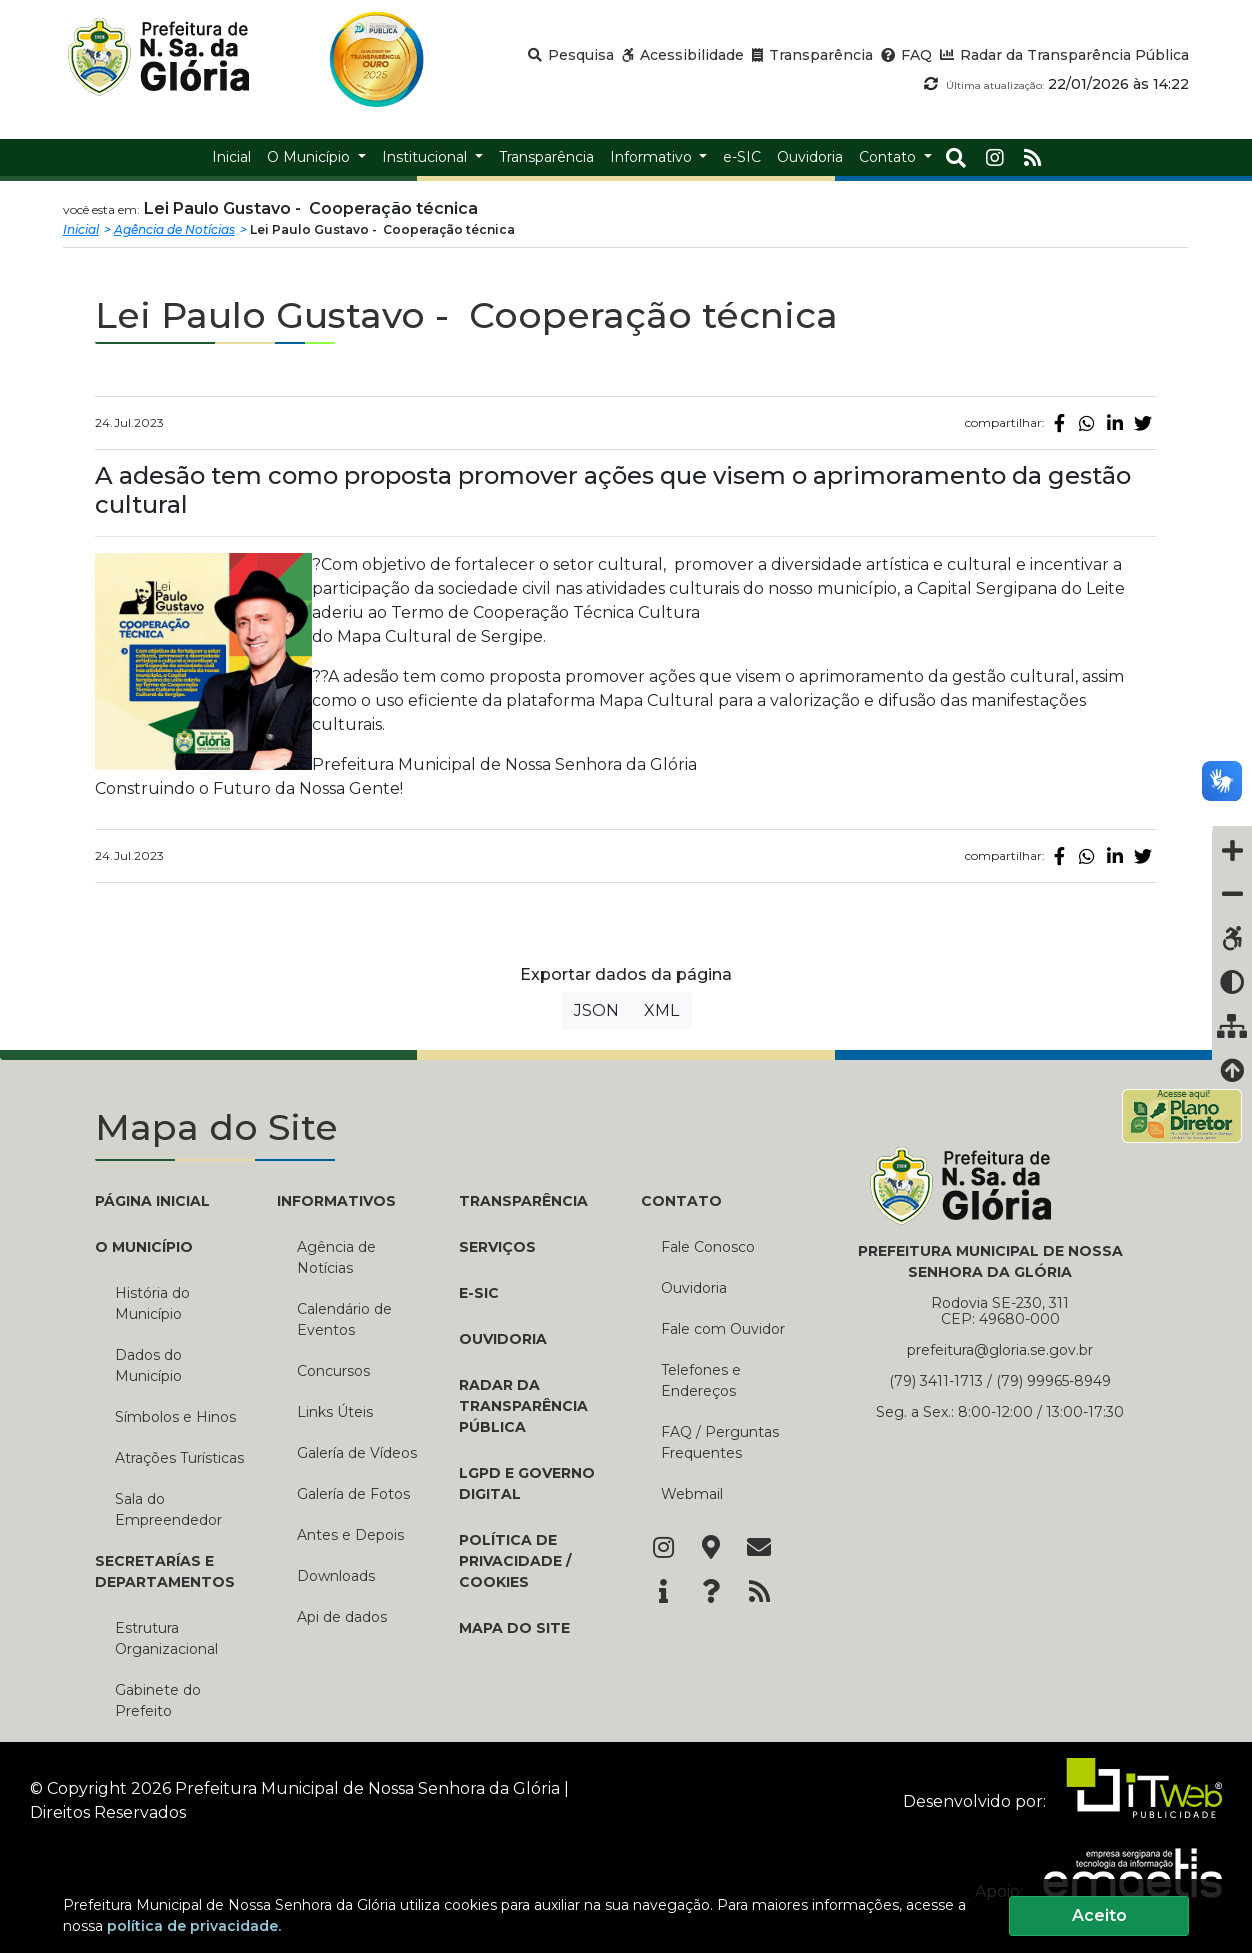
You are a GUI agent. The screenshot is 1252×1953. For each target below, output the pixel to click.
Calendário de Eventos (344, 1319)
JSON (596, 1010)
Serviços (497, 1247)
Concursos (333, 1371)
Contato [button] (889, 157)
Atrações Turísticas (179, 1458)
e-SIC (479, 1293)
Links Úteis (335, 1412)
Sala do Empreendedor (168, 1509)
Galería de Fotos (353, 1494)
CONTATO (681, 1201)
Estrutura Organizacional (166, 1638)
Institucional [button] (426, 157)
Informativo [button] (653, 157)
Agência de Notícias (174, 229)
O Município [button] (310, 157)
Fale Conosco (708, 1247)
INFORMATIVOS (336, 1201)
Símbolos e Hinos (175, 1417)
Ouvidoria (503, 1339)
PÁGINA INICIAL (152, 1201)
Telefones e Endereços (701, 1380)
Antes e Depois (350, 1535)
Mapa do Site (514, 1628)
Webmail (692, 1494)
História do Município (152, 1303)
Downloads (336, 1576)
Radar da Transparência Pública (523, 1406)
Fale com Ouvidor (723, 1329)
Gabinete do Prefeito (158, 1700)
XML (661, 1010)
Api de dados (342, 1617)
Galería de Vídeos (357, 1453)
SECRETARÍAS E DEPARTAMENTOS (165, 1571)
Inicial (81, 229)
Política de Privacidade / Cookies (515, 1561)
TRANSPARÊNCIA (523, 1201)
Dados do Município (148, 1365)
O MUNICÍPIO (144, 1247)
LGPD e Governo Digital (527, 1483)
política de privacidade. (194, 1926)
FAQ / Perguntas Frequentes (720, 1442)
